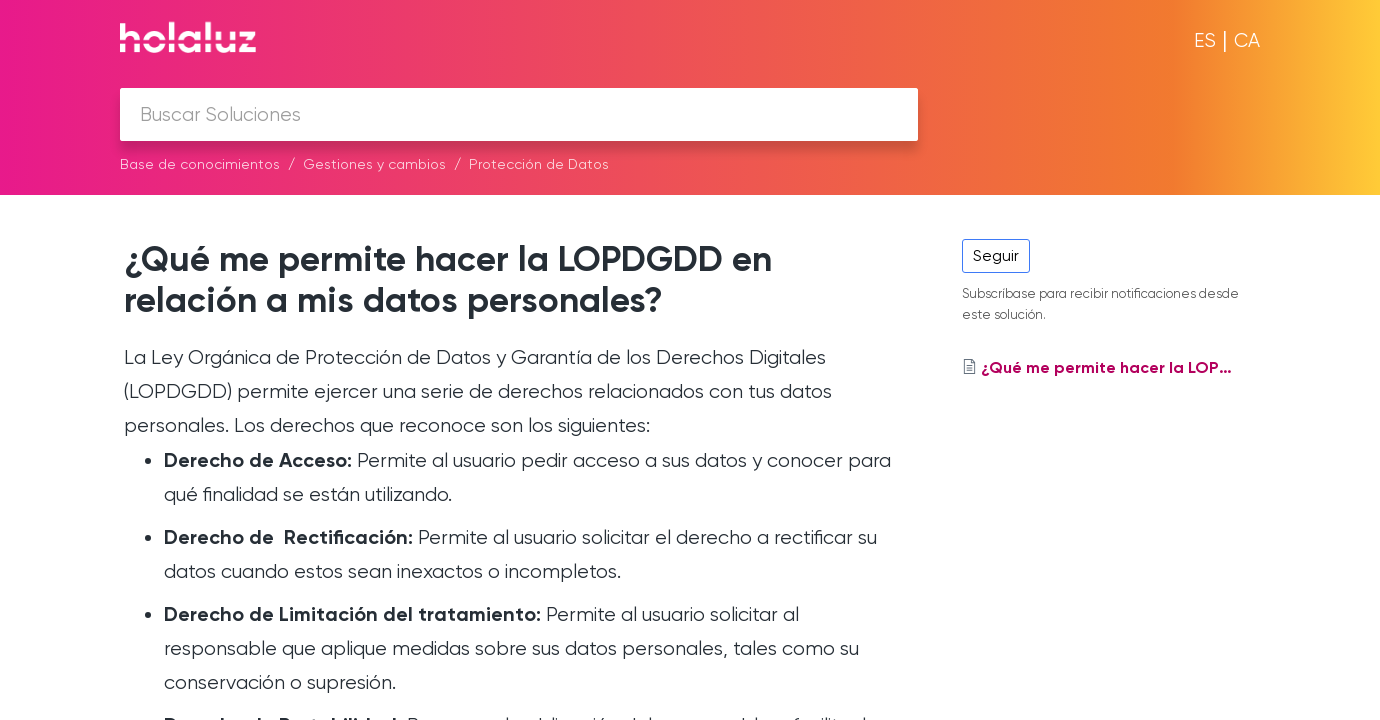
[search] (519, 114)
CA (1247, 40)
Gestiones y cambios (374, 164)
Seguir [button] (996, 255)
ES (1205, 40)
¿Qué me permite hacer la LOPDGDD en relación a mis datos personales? (448, 279)
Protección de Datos (539, 164)
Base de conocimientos (200, 164)
